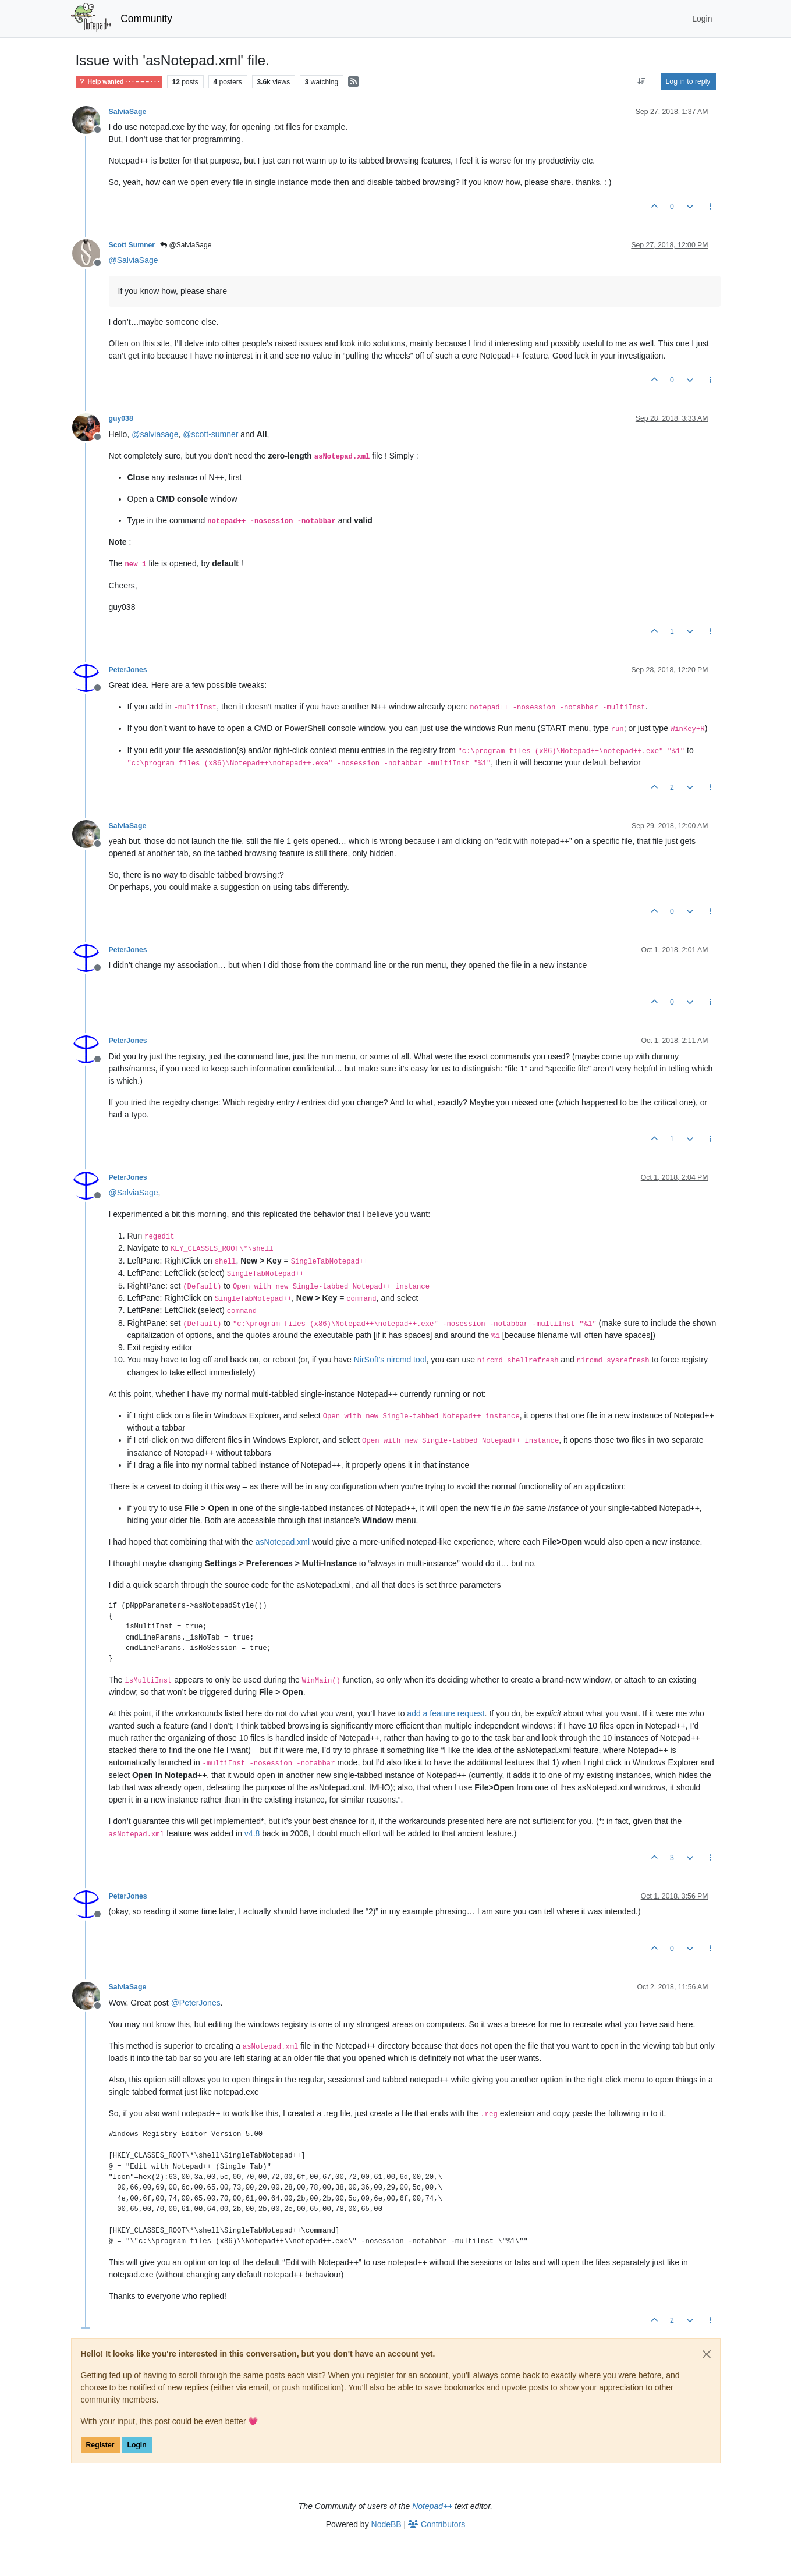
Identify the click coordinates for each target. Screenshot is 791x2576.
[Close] (706, 2354)
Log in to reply (688, 81)
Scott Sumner (132, 245)
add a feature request (445, 1713)
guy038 (121, 418)
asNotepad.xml (283, 1541)
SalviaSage (128, 112)
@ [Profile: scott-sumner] (210, 434)
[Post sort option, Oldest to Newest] (641, 81)
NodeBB (386, 2524)
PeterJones (128, 670)
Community (146, 18)
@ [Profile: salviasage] (155, 434)
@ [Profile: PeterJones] (196, 2002)
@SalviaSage (185, 245)
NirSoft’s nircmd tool (390, 1359)
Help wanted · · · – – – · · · (119, 82)
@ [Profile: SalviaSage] (133, 260)
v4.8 (252, 1833)
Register (100, 2445)
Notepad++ (432, 2506)
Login (136, 2445)
